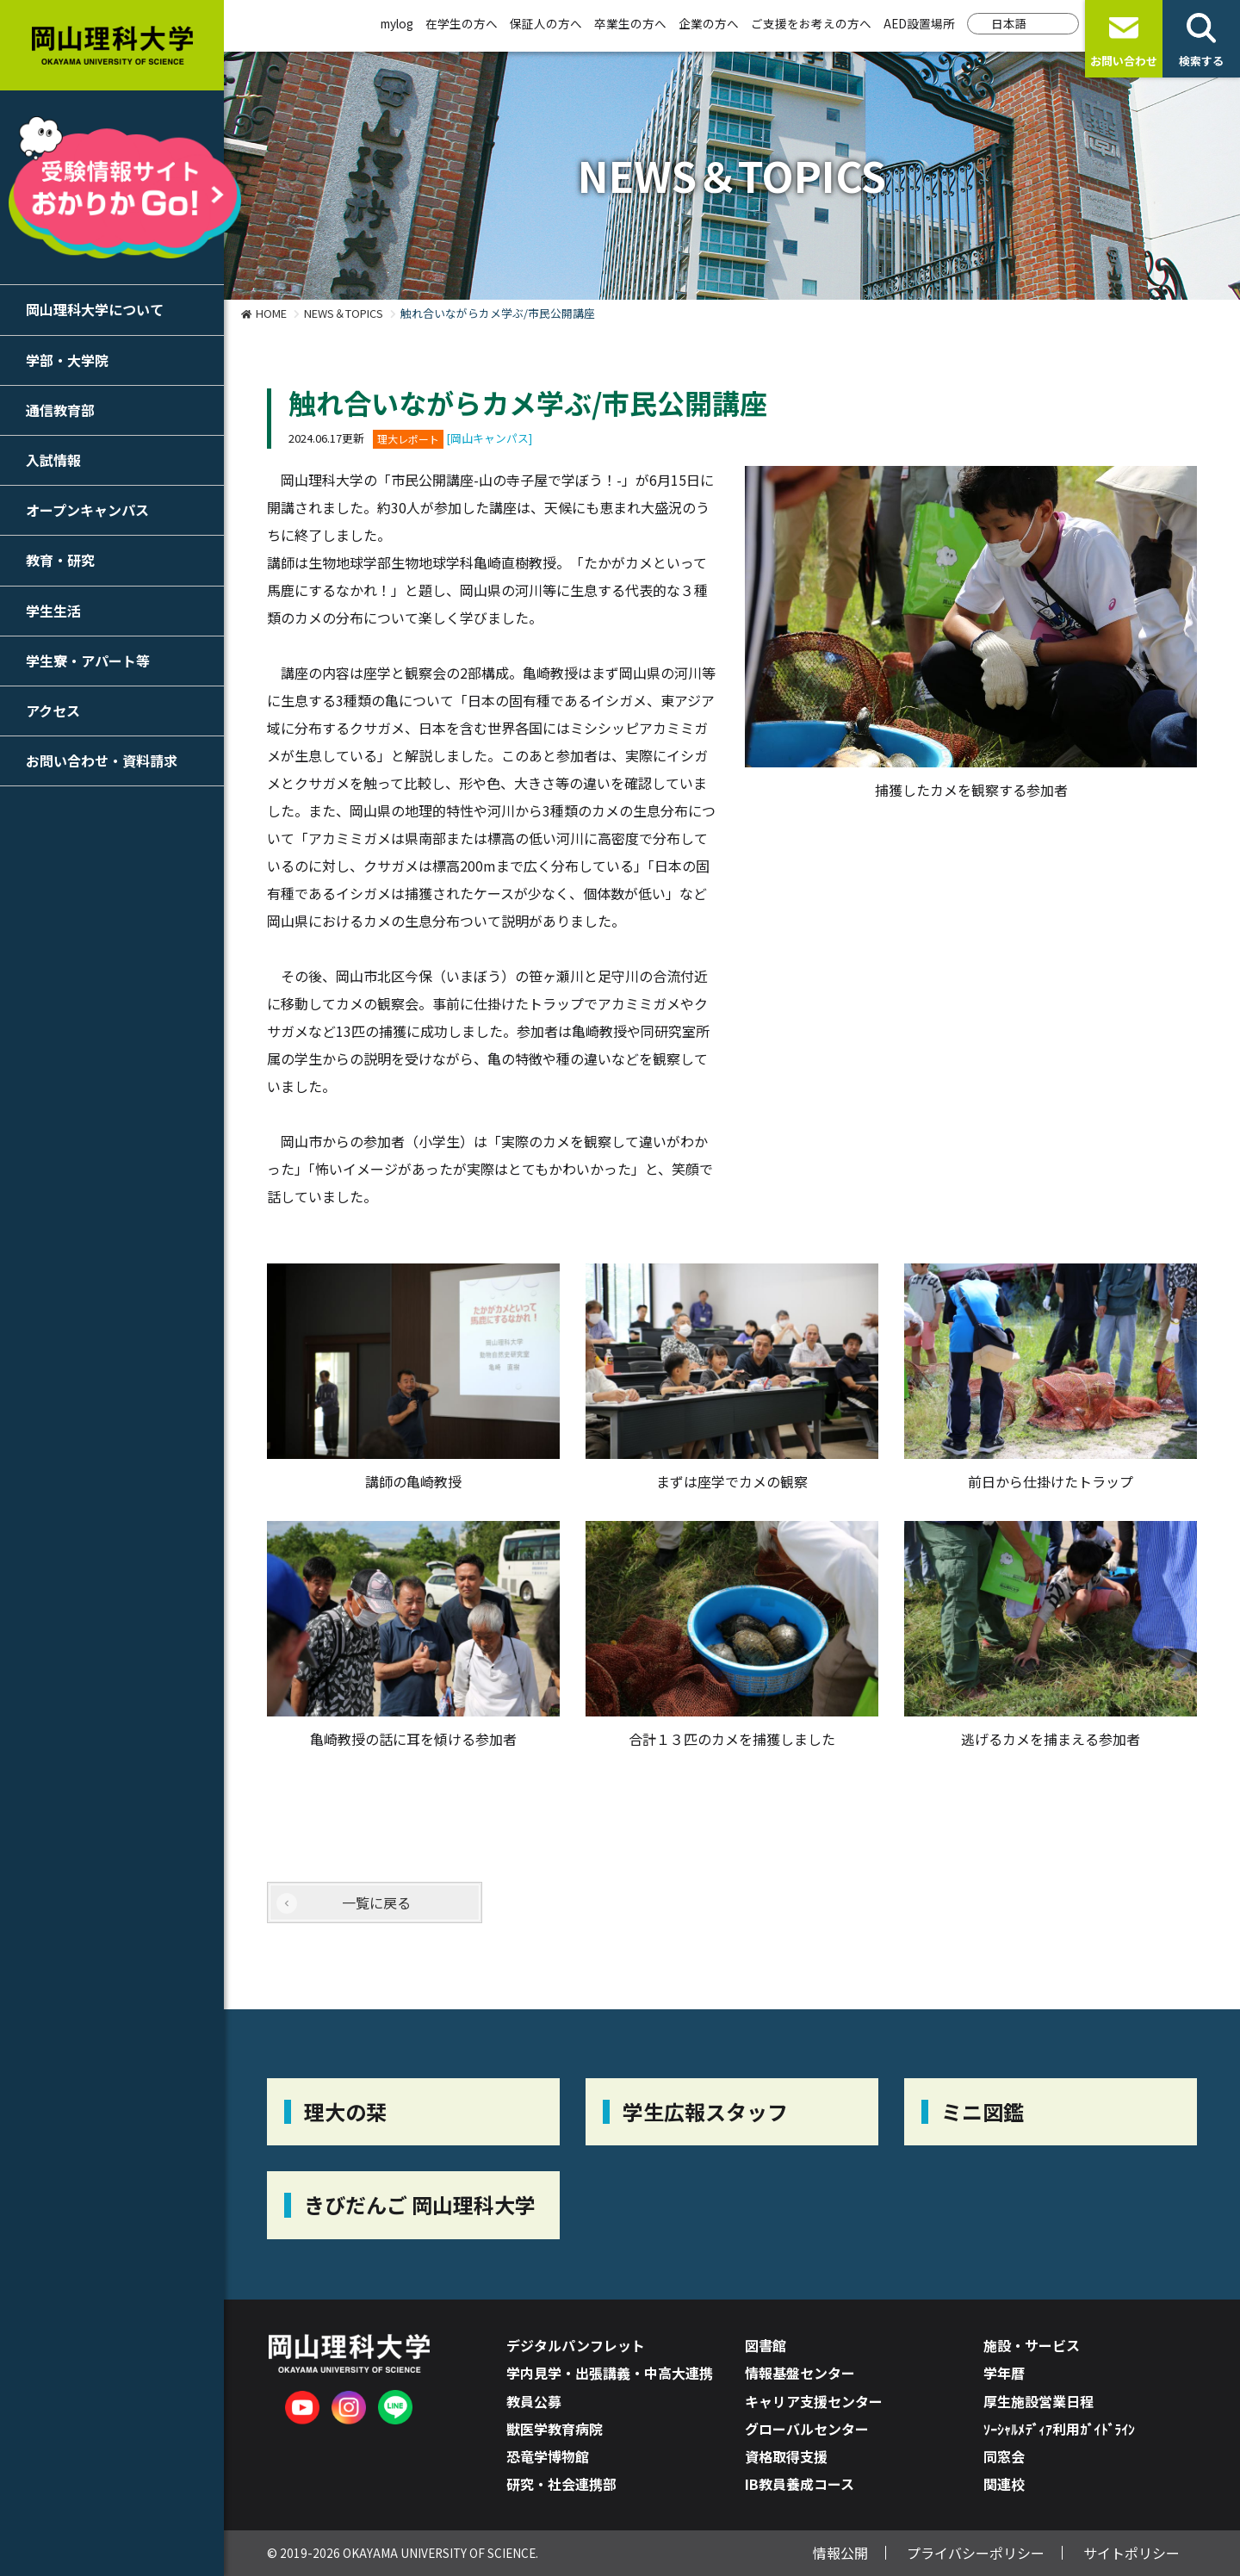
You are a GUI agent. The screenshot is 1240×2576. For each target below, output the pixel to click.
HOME (271, 313)
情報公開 (840, 2552)
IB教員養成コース (799, 2484)
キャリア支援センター (814, 2401)
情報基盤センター (800, 2372)
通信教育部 (60, 410)
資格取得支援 (786, 2456)
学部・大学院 (67, 360)
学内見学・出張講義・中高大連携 (609, 2372)
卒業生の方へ (630, 23)
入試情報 (53, 460)
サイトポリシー (1131, 2552)
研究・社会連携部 (561, 2484)
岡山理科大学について (95, 309)
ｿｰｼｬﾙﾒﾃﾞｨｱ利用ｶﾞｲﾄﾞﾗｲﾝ (1059, 2428)
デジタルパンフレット (575, 2345)
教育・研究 (60, 559)
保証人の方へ (546, 23)
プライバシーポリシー (976, 2552)
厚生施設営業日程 (1038, 2401)
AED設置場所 (919, 23)
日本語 (1009, 23)
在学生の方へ (461, 23)
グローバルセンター (807, 2428)
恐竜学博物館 (547, 2456)
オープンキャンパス (87, 510)
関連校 (1004, 2484)
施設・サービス (1031, 2345)
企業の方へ (709, 23)
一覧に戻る (376, 1902)
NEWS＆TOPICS (343, 313)
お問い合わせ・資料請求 (101, 760)
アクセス (53, 710)
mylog (397, 23)
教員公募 (533, 2401)
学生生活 (53, 610)
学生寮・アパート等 (88, 660)
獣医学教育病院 (554, 2428)
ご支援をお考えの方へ (811, 23)
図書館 (765, 2345)
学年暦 (1004, 2372)
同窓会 (1004, 2456)
